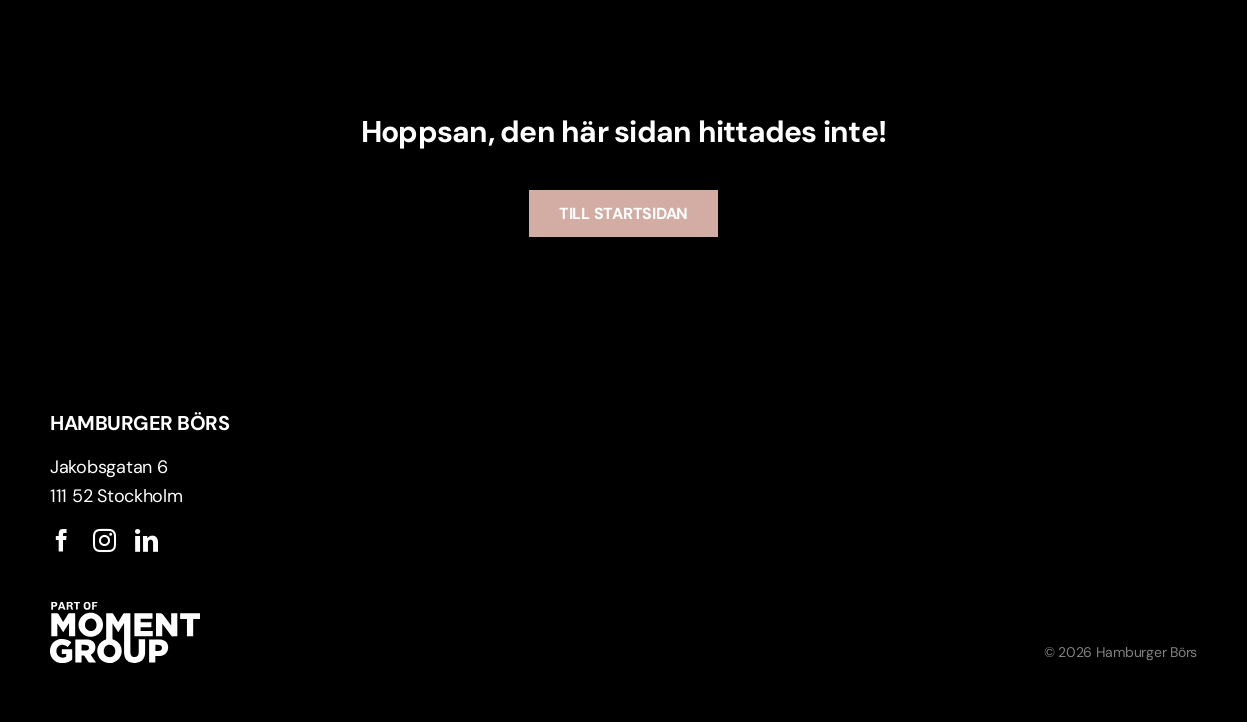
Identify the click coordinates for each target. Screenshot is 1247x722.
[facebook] (61, 540)
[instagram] (104, 540)
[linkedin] (146, 540)
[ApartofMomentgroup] (125, 611)
